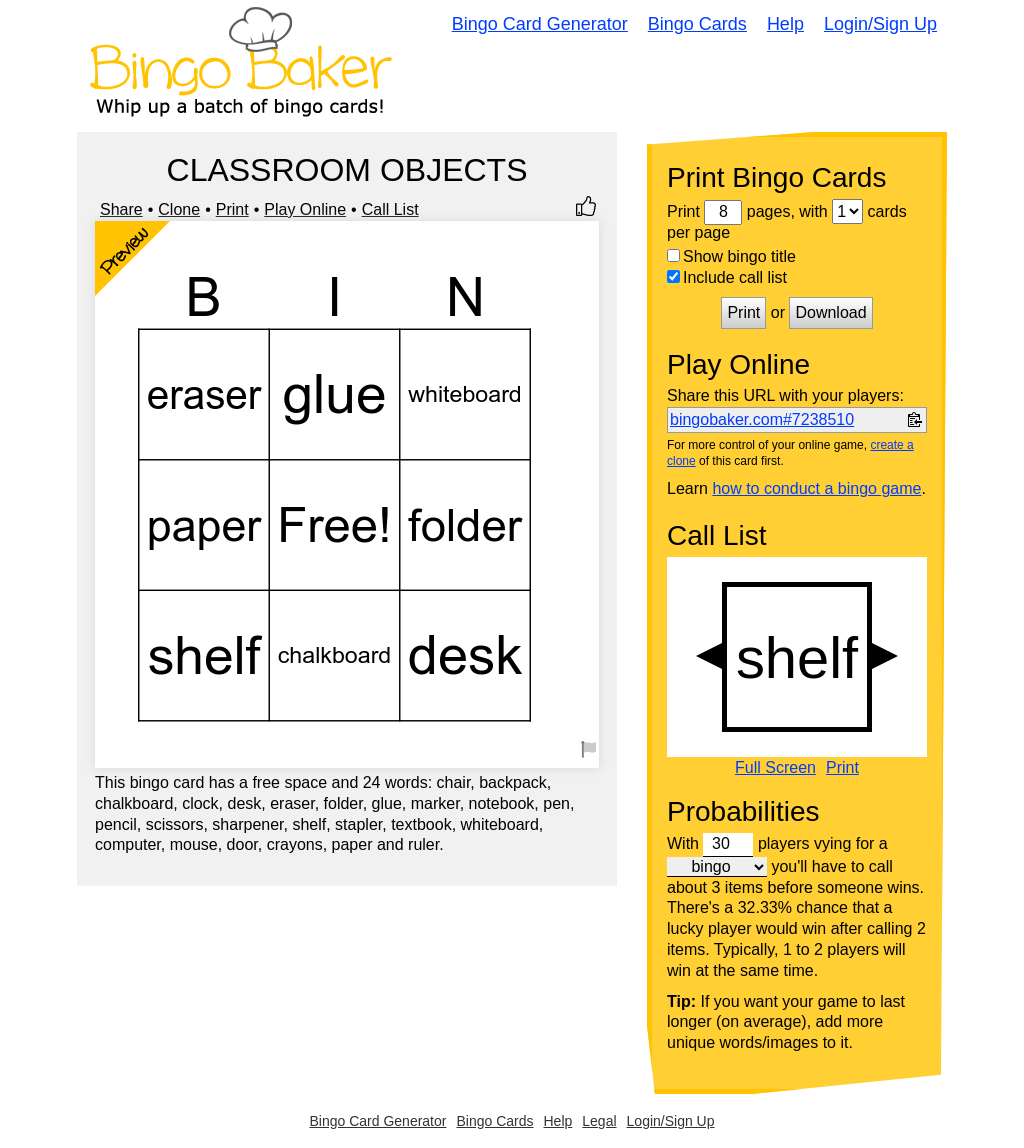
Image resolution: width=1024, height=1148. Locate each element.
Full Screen (775, 768)
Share (121, 209)
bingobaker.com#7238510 (762, 419)
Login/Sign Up (880, 24)
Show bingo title (731, 256)
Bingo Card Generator (540, 24)
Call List (390, 209)
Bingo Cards (697, 24)
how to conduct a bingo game (816, 488)
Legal (599, 1121)
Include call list (727, 277)
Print (232, 209)
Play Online (305, 209)
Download (830, 312)
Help (785, 24)
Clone (179, 209)
